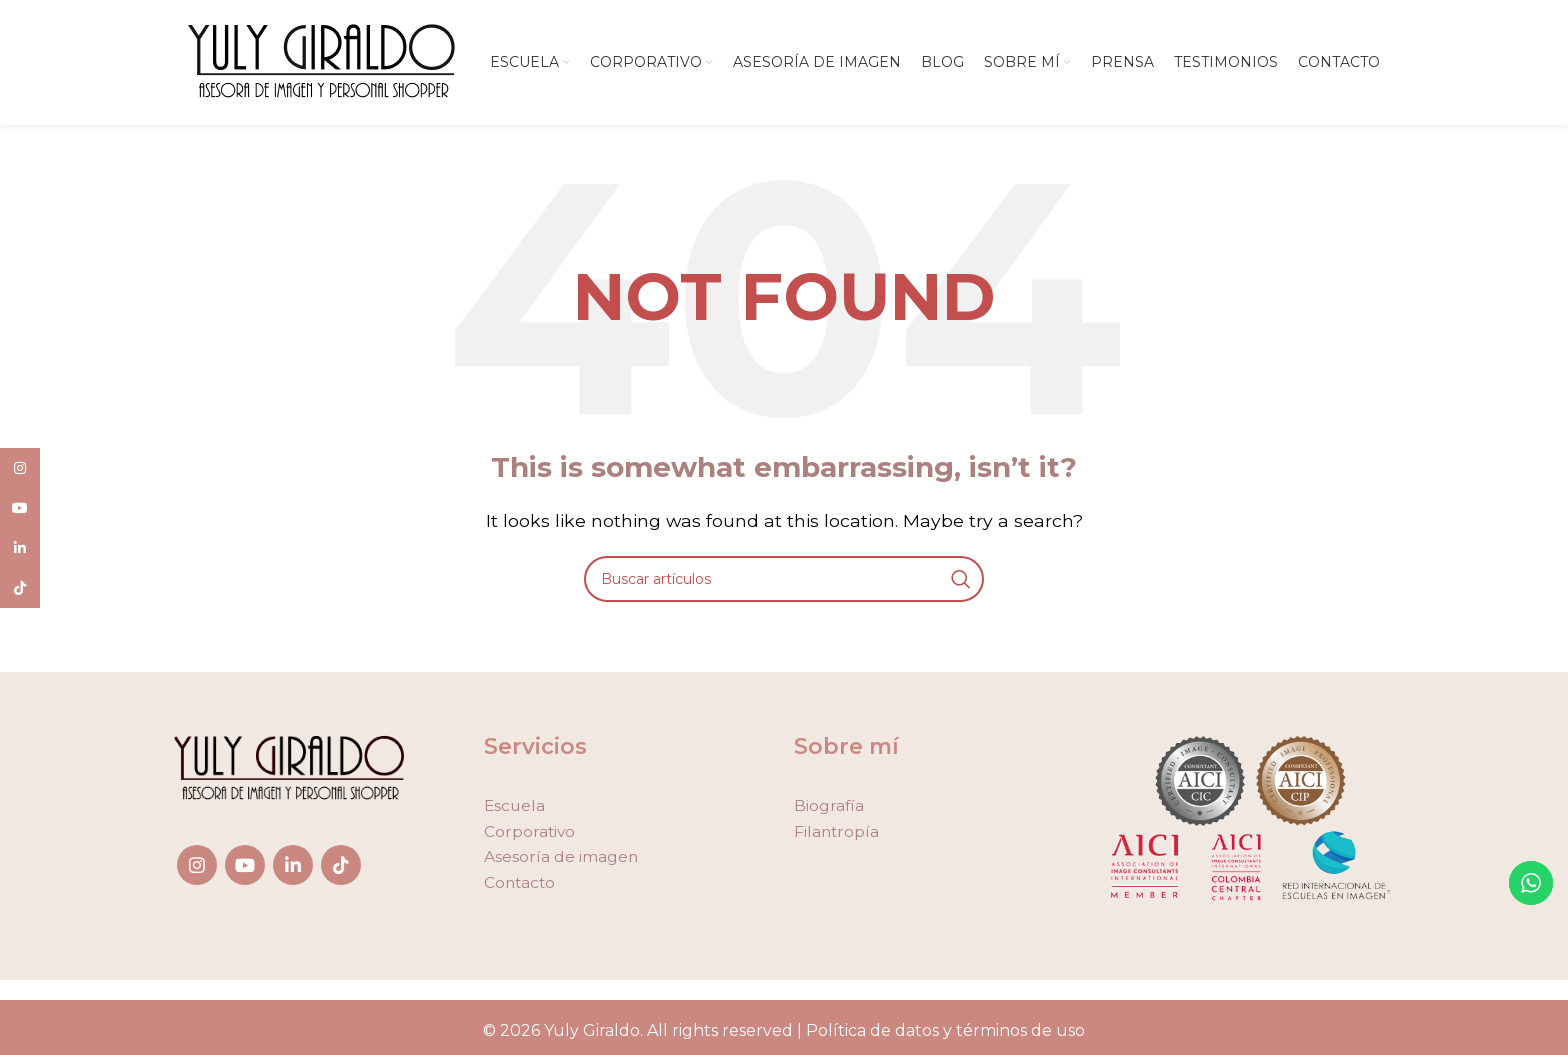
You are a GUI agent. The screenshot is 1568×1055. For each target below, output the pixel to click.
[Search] (784, 584)
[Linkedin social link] (293, 870)
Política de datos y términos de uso (945, 1035)
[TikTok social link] (341, 870)
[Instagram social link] (197, 870)
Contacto (521, 887)
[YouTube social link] (245, 870)
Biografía (829, 810)
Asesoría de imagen (561, 861)
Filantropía (837, 836)
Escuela (515, 810)
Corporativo (530, 836)
